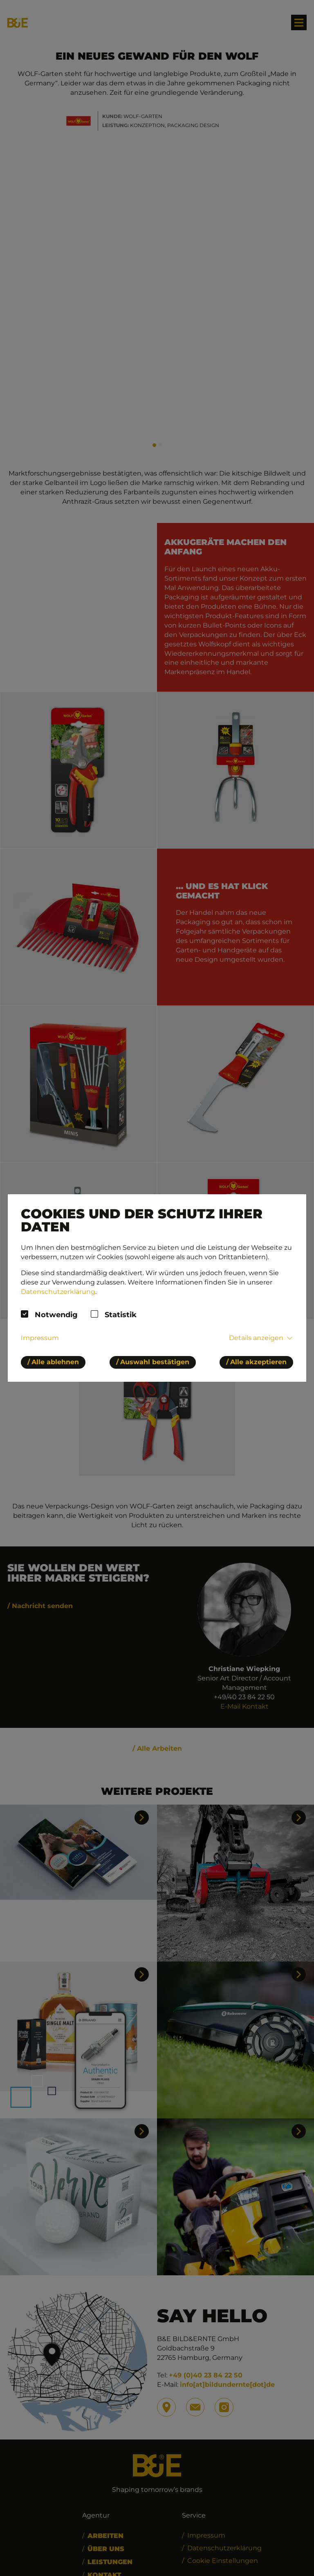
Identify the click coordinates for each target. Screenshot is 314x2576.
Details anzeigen (256, 1338)
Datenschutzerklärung (58, 1292)
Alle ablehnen (55, 1362)
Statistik (121, 1314)
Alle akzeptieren (258, 1362)
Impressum (40, 1338)
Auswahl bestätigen (154, 1362)
